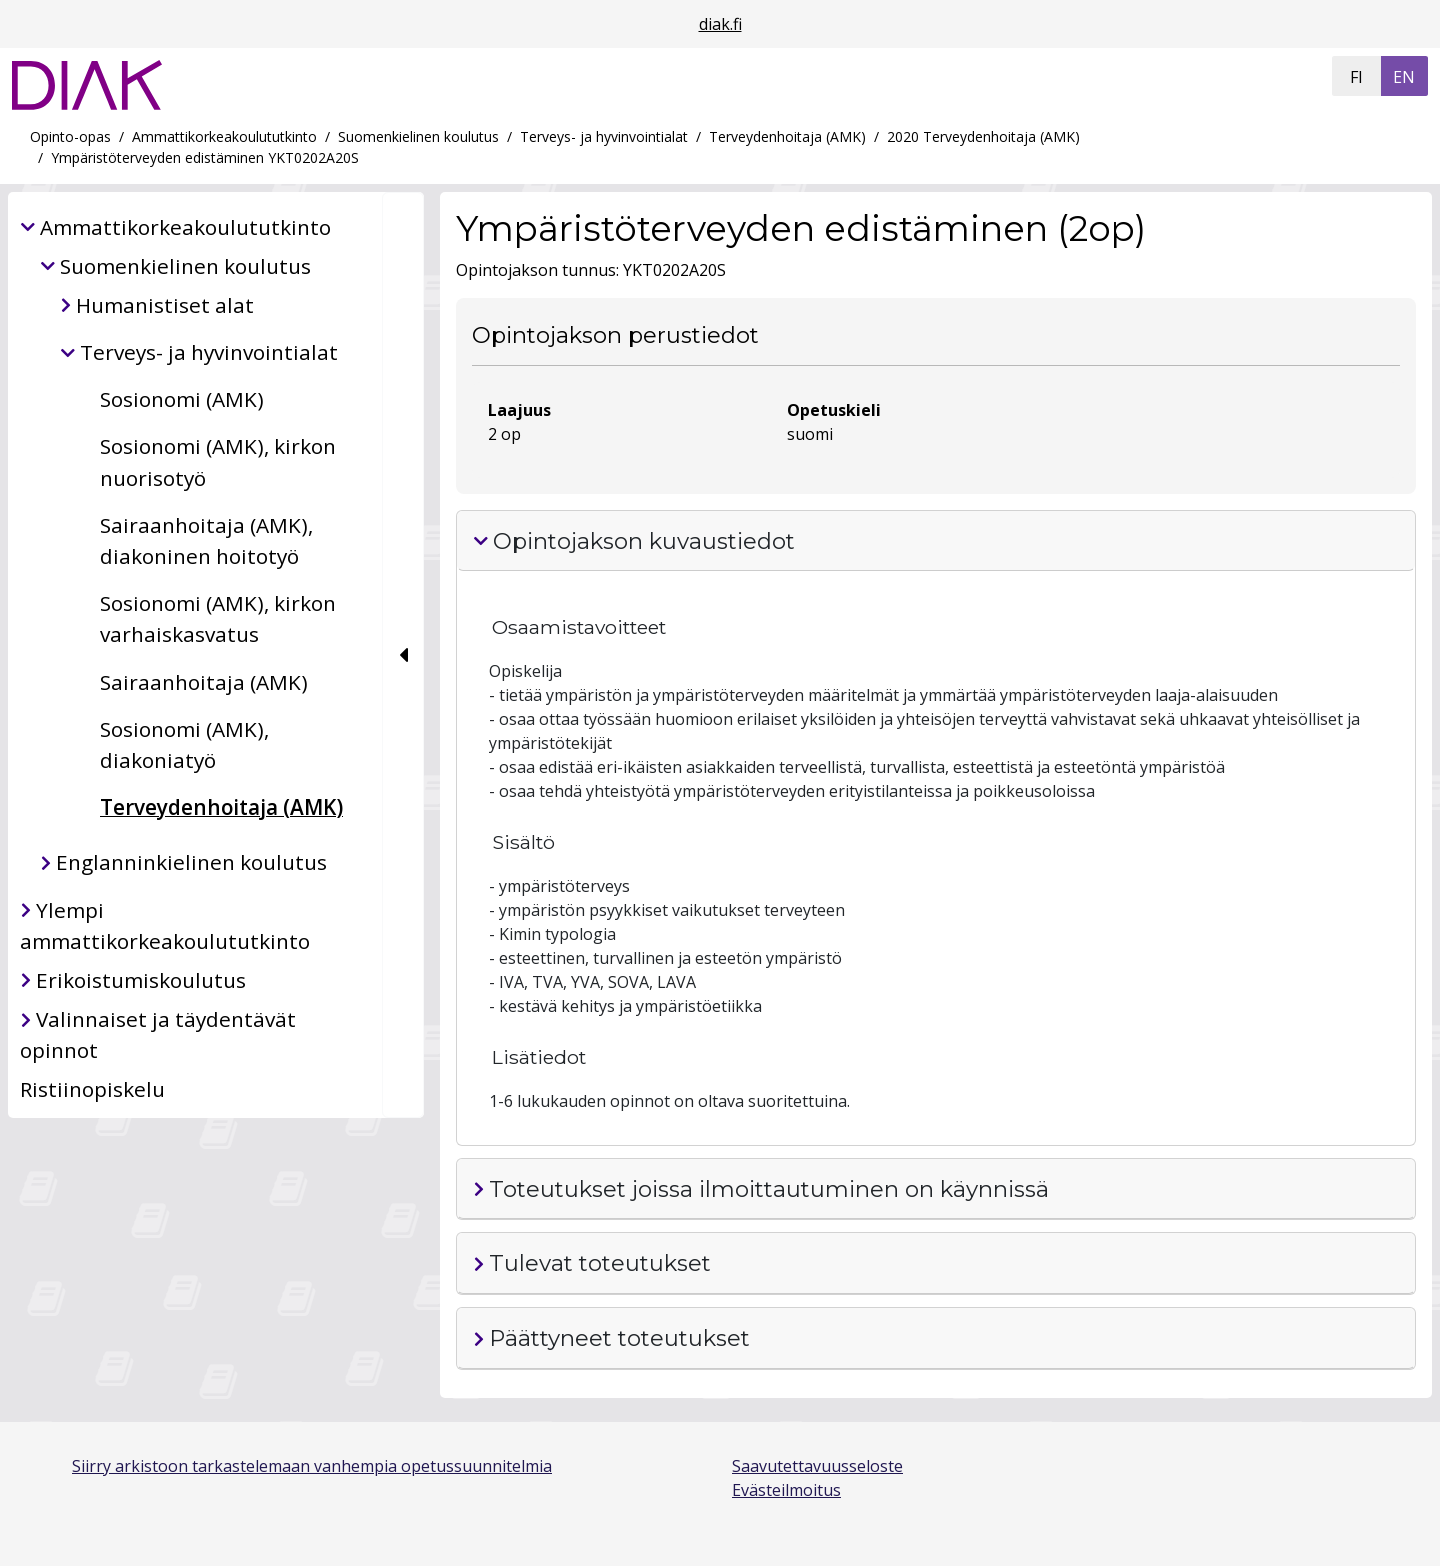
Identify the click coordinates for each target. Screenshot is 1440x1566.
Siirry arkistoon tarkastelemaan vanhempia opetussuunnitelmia (312, 1466)
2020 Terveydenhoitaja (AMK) (983, 136)
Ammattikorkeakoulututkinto (224, 136)
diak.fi (720, 24)
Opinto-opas (70, 136)
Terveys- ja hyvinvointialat (604, 136)
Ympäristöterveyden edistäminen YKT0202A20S (205, 157)
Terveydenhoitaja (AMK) (787, 136)
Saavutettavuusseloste (817, 1466)
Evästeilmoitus (786, 1490)
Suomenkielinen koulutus (418, 136)
